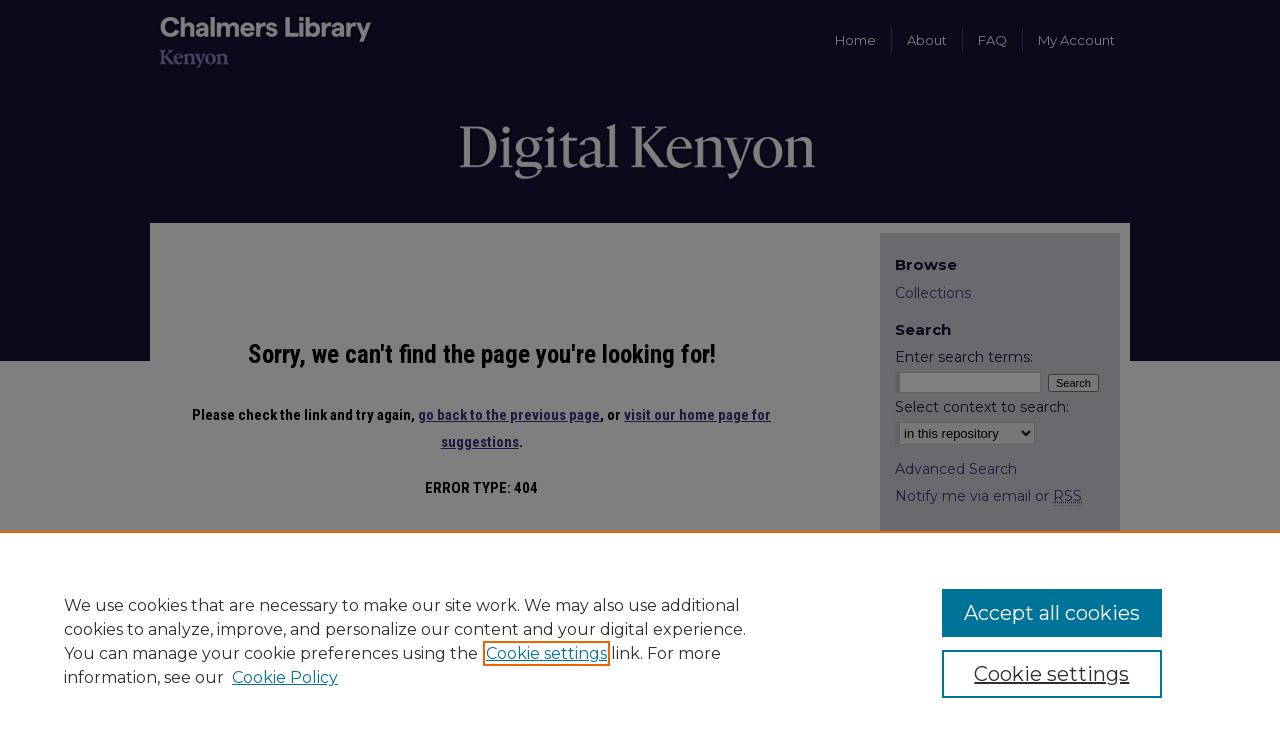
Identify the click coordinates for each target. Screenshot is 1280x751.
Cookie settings (546, 653)
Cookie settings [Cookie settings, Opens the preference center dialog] (1051, 674)
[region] (640, 641)
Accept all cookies (1052, 613)
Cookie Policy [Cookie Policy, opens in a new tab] (285, 677)
